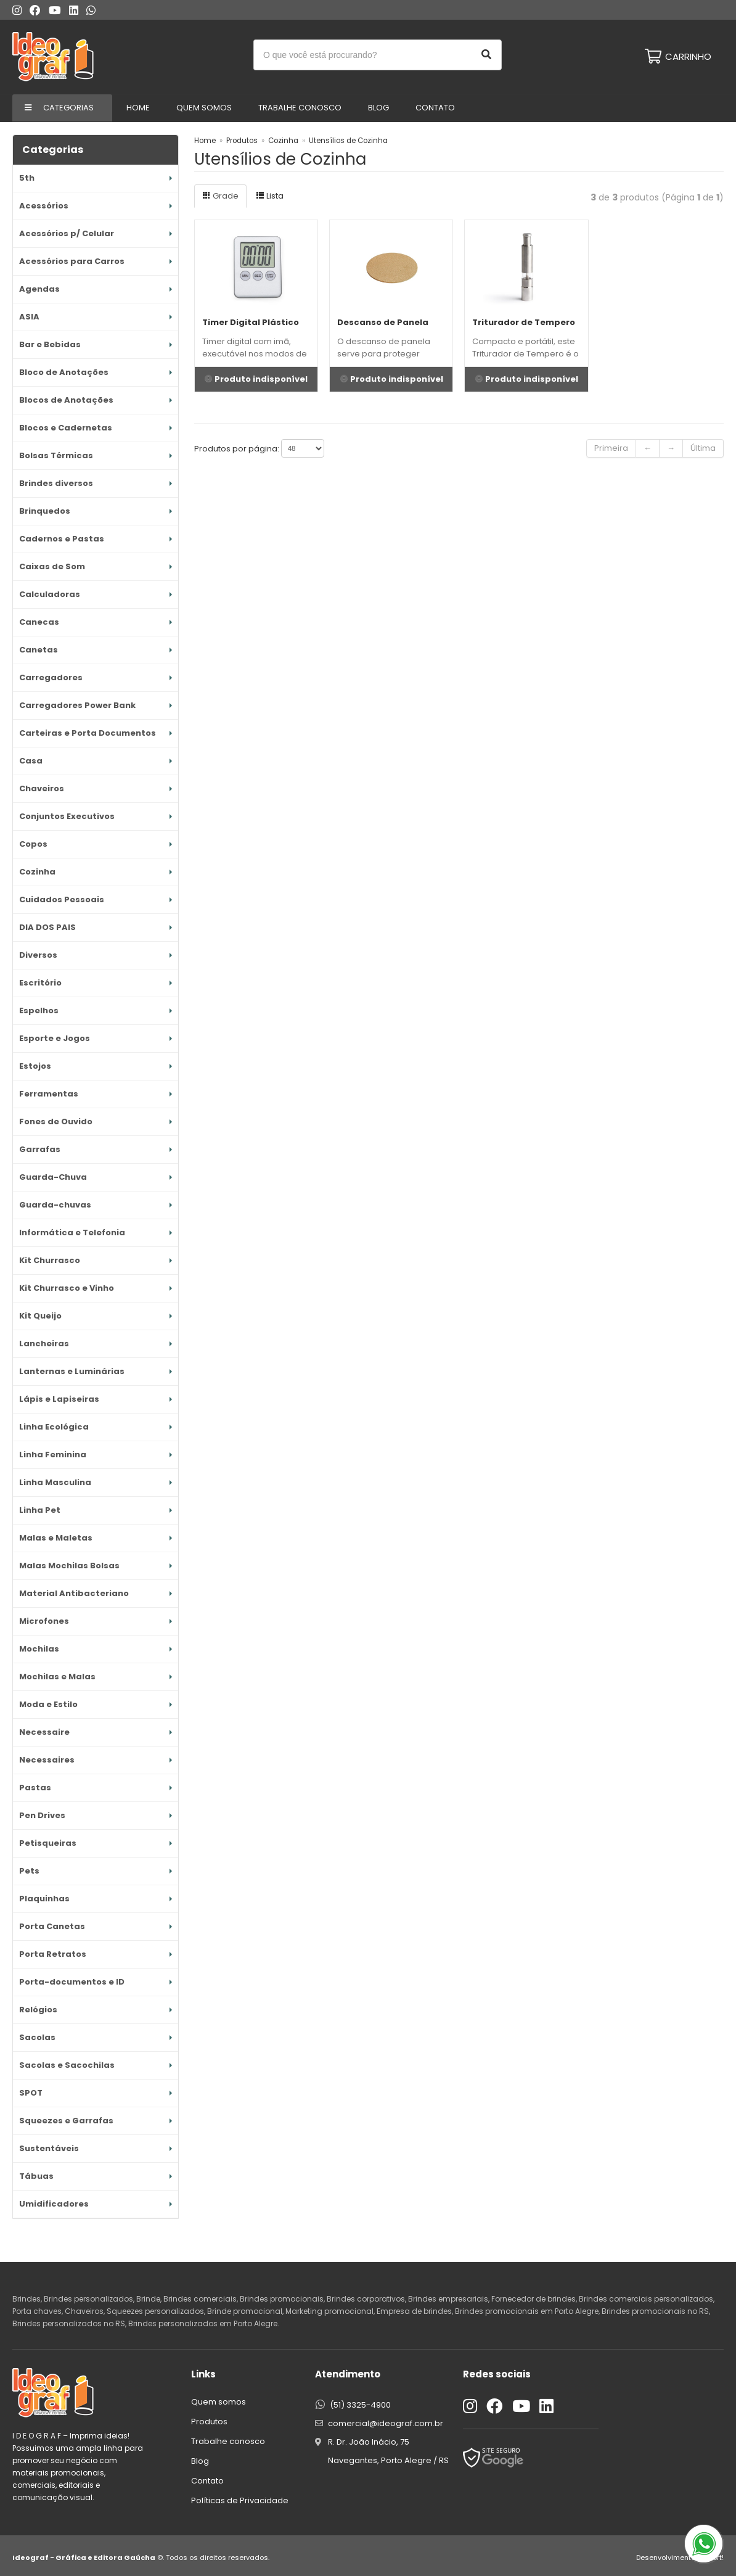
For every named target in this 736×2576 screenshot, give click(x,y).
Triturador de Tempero (523, 322)
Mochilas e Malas (57, 1676)
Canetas (38, 650)
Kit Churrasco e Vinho (66, 1288)
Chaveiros (41, 788)
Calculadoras (49, 594)
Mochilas (39, 1649)
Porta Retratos (52, 1954)
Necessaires (47, 1760)
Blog (378, 107)
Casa (31, 761)
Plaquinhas (44, 1898)
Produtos (242, 141)
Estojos (35, 1066)
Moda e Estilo (48, 1704)
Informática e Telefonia (72, 1232)
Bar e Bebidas (50, 344)
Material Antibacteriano (74, 1593)
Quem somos (218, 2402)
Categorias (68, 107)
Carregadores (51, 677)
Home (138, 107)
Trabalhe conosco (299, 107)
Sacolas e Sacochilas (67, 2065)
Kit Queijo (40, 1316)
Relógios (38, 2009)
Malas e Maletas (55, 1538)
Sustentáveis (49, 2148)
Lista (270, 196)
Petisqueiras (47, 1843)
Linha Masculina (55, 1482)
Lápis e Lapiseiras (59, 1399)
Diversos (38, 955)
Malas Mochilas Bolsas (69, 1565)
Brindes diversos (56, 483)
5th (27, 178)
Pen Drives (42, 1815)
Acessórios (43, 206)
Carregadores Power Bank (77, 705)
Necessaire (44, 1732)
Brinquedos (44, 511)
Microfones (44, 1621)
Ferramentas (48, 1094)
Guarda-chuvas (55, 1205)
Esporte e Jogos (54, 1038)
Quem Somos (204, 107)
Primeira (611, 448)
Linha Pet (39, 1510)
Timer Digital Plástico (250, 322)
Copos (33, 844)
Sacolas (37, 2037)
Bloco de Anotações (63, 372)
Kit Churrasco (49, 1260)
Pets (29, 1871)
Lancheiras (44, 1343)
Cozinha (37, 872)
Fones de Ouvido (55, 1121)
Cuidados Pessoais (61, 899)
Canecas (39, 622)
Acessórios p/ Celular (66, 233)
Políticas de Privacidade (239, 2500)
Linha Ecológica (54, 1427)
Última (703, 448)
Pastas (35, 1787)
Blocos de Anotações (66, 400)
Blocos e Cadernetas (65, 428)
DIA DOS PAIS (47, 927)
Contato (435, 107)
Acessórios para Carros (72, 261)
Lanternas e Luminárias (72, 1371)
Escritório (40, 983)
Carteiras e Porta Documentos (87, 733)
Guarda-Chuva (53, 1177)
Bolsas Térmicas (56, 455)
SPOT (31, 2093)
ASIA (29, 317)
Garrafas (39, 1149)
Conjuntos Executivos (67, 816)
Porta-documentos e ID (72, 1982)
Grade (220, 196)
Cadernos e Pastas (61, 539)
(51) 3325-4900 (360, 2405)
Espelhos (39, 1010)
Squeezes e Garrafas (66, 2120)
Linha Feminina (52, 1454)
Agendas (39, 289)
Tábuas (36, 2176)
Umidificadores (54, 2204)
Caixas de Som (52, 566)
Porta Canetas (52, 1926)
